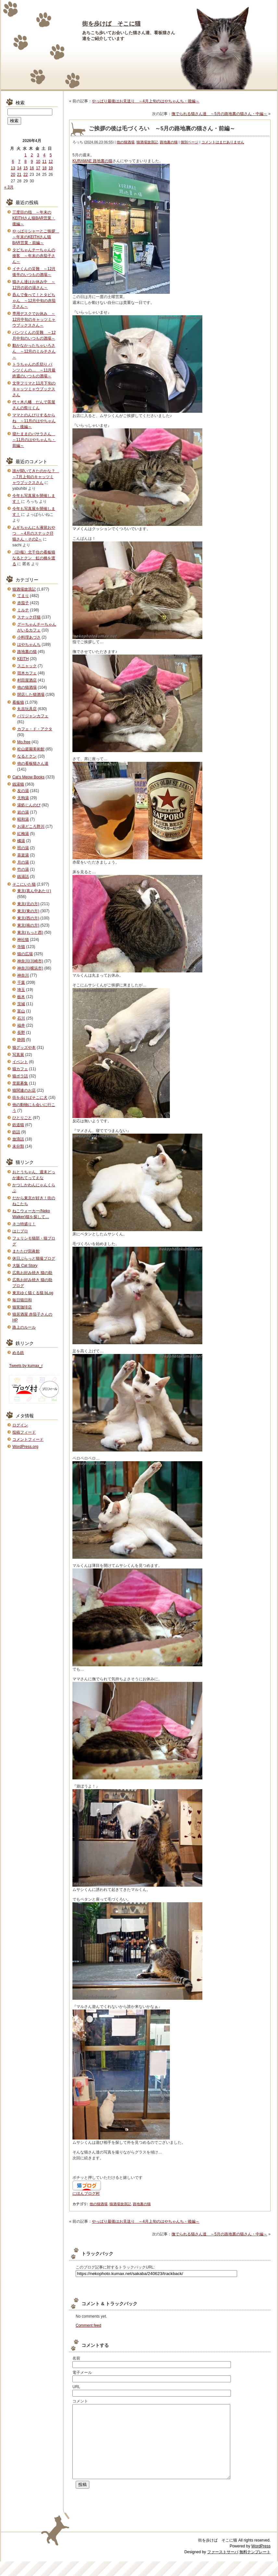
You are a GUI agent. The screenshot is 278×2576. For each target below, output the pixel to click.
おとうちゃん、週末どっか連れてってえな (33, 1175)
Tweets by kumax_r (26, 1365)
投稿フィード (24, 1432)
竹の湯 (23, 869)
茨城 (21, 1004)
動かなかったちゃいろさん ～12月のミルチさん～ (34, 351)
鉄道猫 (18, 1125)
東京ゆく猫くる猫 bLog (32, 1293)
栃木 (21, 997)
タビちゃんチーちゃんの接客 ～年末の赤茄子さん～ (33, 256)
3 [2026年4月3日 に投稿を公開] (38, 155)
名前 (76, 2358)
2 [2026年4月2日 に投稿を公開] (32, 155)
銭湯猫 (18, 784)
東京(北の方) (28, 904)
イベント (20, 1062)
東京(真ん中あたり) (34, 891)
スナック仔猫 (29, 617)
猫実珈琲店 (22, 1307)
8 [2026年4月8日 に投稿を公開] (25, 161)
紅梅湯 (23, 833)
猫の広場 (25, 954)
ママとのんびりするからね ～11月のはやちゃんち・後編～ (34, 421)
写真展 (18, 1054)
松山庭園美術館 (30, 749)
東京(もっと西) (30, 932)
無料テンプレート (255, 2566)
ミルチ (23, 610)
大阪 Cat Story (24, 1265)
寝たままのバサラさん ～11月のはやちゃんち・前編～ (34, 440)
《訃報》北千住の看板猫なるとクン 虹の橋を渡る (33, 558)
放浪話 (18, 1139)
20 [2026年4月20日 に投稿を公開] (13, 174)
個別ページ (189, 142)
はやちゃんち (29, 644)
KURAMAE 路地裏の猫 (92, 161)
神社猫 (23, 939)
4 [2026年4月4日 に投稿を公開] (44, 155)
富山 (21, 1011)
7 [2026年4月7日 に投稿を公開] (19, 161)
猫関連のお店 (24, 1090)
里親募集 (20, 1083)
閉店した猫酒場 (30, 694)
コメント (80, 2401)
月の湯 (23, 862)
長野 (21, 1032)
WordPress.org (25, 1446)
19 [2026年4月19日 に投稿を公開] (50, 168)
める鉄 (18, 1352)
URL (76, 2387)
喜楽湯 (23, 855)
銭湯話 (23, 876)
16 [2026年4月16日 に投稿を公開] (32, 168)
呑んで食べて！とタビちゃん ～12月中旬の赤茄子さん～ (34, 301)
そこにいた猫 (24, 884)
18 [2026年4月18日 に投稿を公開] (44, 168)
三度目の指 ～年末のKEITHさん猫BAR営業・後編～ (33, 218)
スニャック (27, 666)
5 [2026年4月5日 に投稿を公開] (51, 155)
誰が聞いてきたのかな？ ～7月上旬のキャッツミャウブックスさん (35, 477)
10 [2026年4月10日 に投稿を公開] (38, 161)
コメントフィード (28, 1439)
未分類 (18, 1146)
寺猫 (21, 946)
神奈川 (23, 975)
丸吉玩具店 (27, 709)
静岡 (21, 1039)
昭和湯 (23, 819)
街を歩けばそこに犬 (29, 1097)
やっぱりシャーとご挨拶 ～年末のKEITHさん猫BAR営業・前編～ (35, 237)
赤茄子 (23, 603)
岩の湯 (23, 812)
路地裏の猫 (169, 142)
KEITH (23, 659)
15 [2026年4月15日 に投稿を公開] (25, 168)
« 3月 (9, 187)
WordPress (261, 2560)
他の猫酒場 (125, 142)
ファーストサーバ (222, 2566)
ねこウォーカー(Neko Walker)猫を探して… (31, 1214)
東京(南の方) (28, 925)
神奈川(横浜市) (30, 968)
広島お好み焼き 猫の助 (32, 1272)
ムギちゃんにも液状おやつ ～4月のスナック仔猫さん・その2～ (33, 533)
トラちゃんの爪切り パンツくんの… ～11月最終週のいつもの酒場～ (34, 370)
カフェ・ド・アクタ (34, 729)
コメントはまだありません (222, 142)
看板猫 (18, 702)
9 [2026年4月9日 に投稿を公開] (32, 161)
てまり (23, 595)
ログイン (20, 1425)
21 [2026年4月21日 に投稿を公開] (19, 174)
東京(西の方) (28, 918)
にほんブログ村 (86, 2193)
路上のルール (24, 1327)
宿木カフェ (27, 673)
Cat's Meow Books (28, 777)
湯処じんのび (29, 805)
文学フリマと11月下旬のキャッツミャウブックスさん (34, 389)
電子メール (82, 2372)
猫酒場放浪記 (147, 142)
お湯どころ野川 (30, 826)
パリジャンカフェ (32, 716)
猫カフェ (20, 1069)
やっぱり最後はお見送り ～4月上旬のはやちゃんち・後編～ (145, 101)
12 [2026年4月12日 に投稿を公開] (50, 161)
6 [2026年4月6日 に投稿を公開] (13, 161)
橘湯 (21, 841)
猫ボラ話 (20, 1076)
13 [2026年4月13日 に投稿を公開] (13, 168)
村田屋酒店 (27, 680)
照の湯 (23, 848)
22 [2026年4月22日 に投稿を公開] (25, 174)
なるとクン (27, 756)
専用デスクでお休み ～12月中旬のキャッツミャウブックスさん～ (34, 319)
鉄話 (16, 1132)
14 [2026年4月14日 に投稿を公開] (19, 168)
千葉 (21, 982)
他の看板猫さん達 (32, 763)
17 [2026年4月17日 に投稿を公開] (38, 168)
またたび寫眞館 (26, 1251)
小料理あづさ (29, 637)
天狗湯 (23, 798)
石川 (21, 1018)
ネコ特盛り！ (24, 1224)
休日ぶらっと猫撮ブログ (33, 1258)
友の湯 (23, 790)
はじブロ (20, 1231)
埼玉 (21, 989)
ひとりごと (22, 1117)
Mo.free (24, 742)
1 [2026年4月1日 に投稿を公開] (25, 155)
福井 (21, 1025)
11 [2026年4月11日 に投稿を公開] (44, 161)
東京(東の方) (28, 911)
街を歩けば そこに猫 (111, 23)
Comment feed (88, 2325)
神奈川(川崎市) (30, 961)
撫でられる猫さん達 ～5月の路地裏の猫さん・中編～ (219, 113)
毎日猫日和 (22, 1300)
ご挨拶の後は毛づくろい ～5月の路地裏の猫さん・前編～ (162, 128)
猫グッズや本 (24, 1047)
